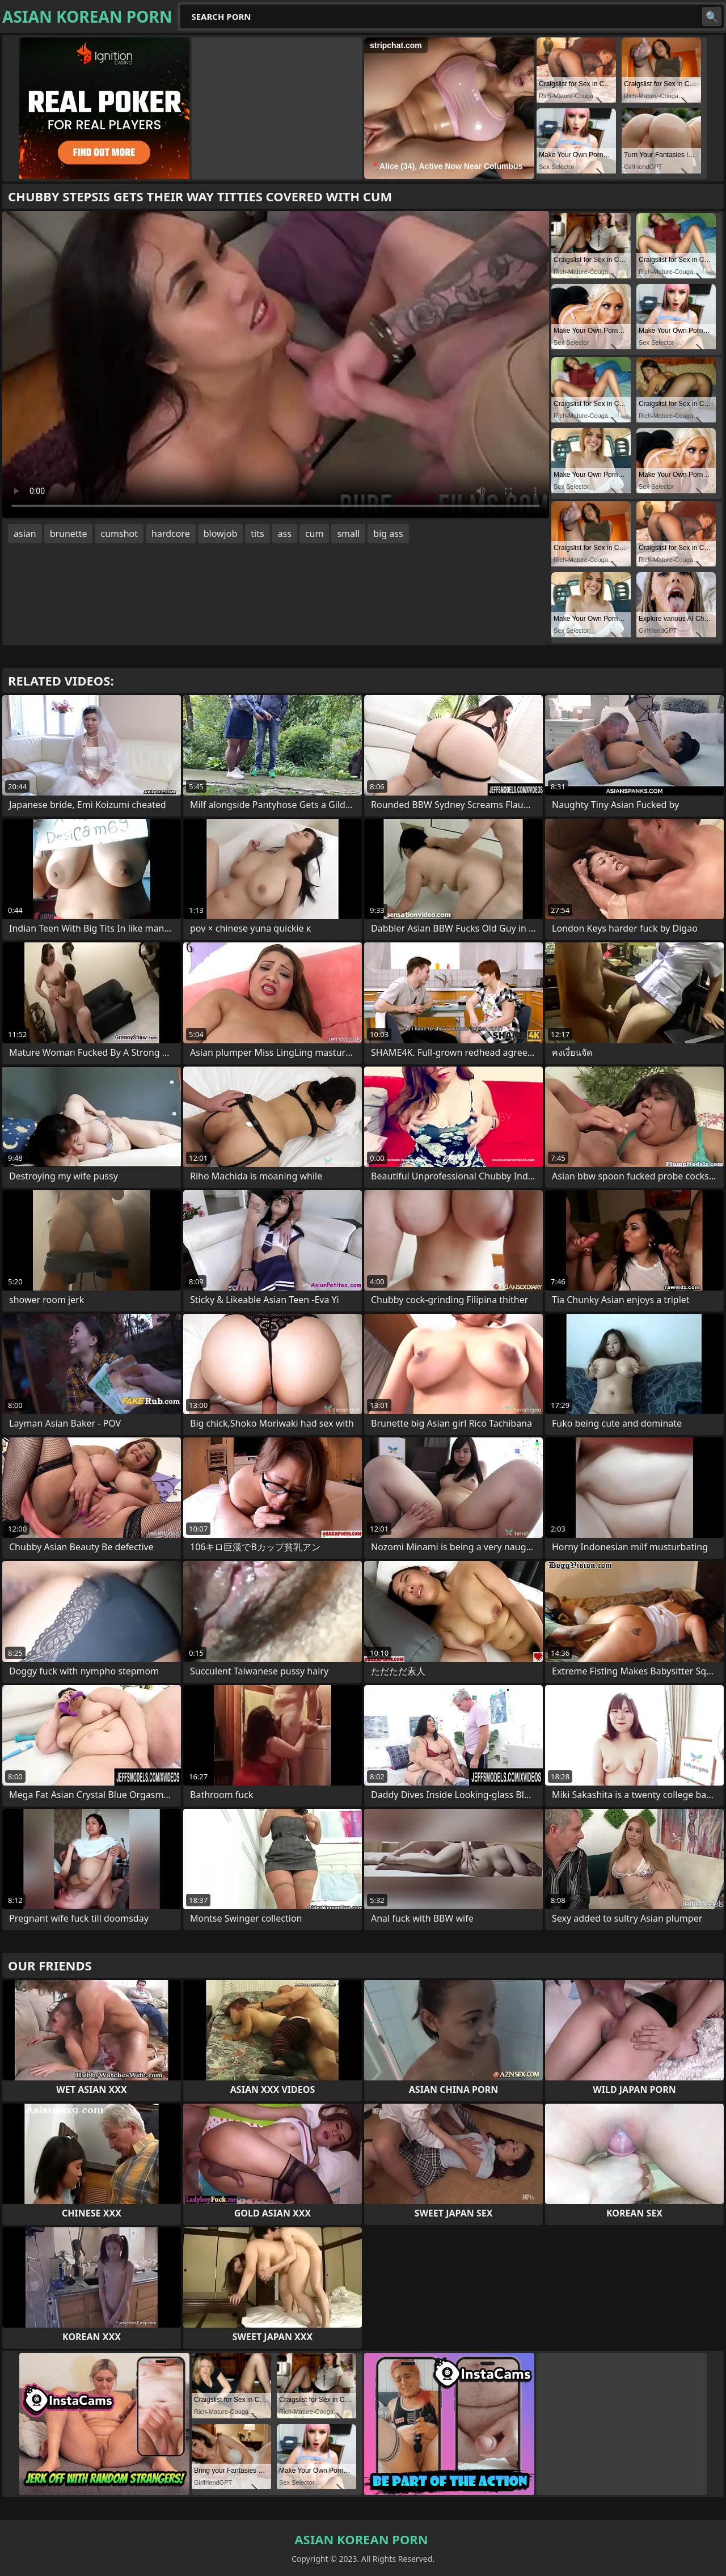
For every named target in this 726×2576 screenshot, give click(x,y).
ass (285, 533)
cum (314, 533)
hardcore (170, 533)
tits (257, 533)
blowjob (221, 533)
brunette (68, 533)
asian (25, 533)
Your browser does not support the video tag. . (275, 364)
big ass (388, 533)
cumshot (119, 533)
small (348, 533)
